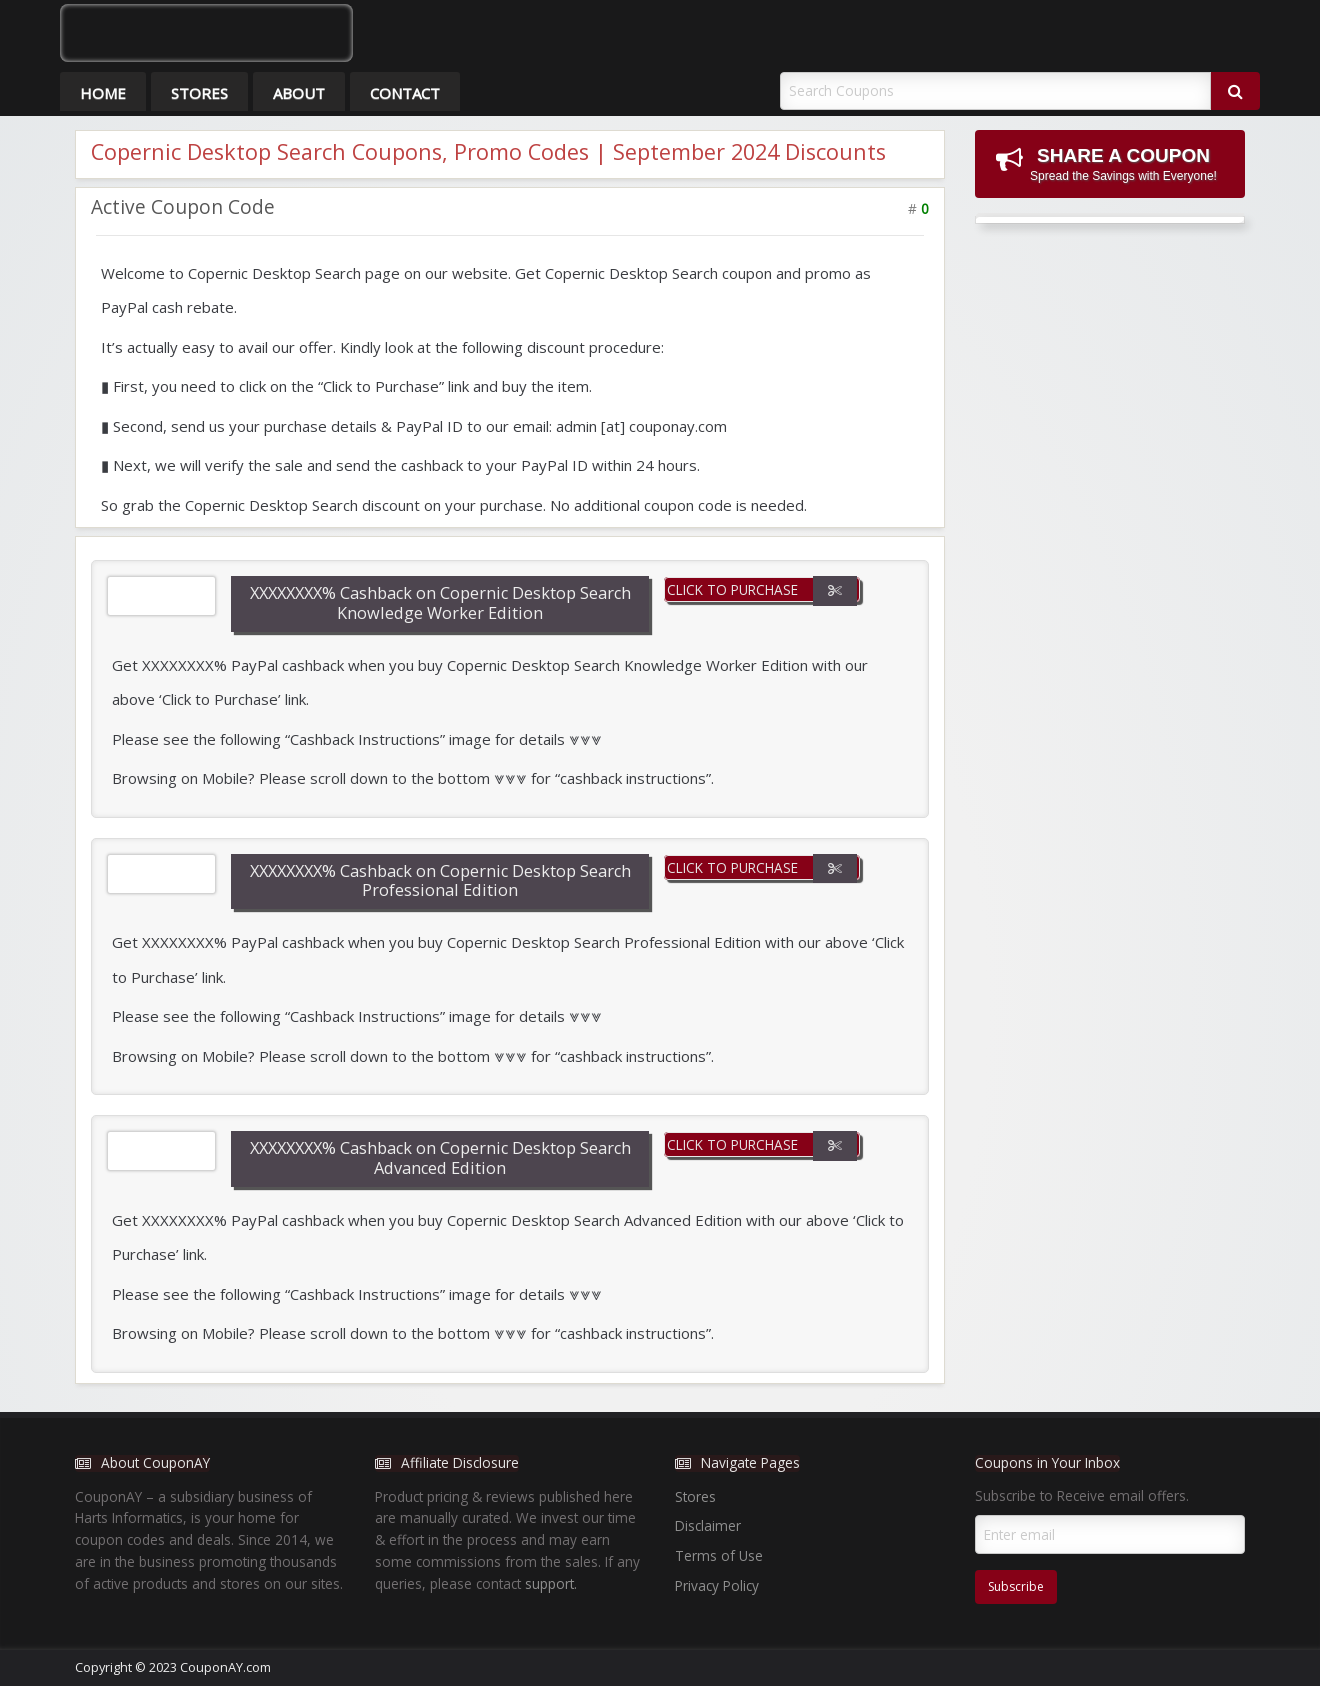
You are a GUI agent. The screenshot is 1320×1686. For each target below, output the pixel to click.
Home (103, 93)
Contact (405, 93)
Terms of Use (719, 1555)
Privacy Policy (717, 1585)
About (299, 93)
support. (551, 1583)
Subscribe (1016, 1586)
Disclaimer (708, 1525)
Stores (199, 93)
